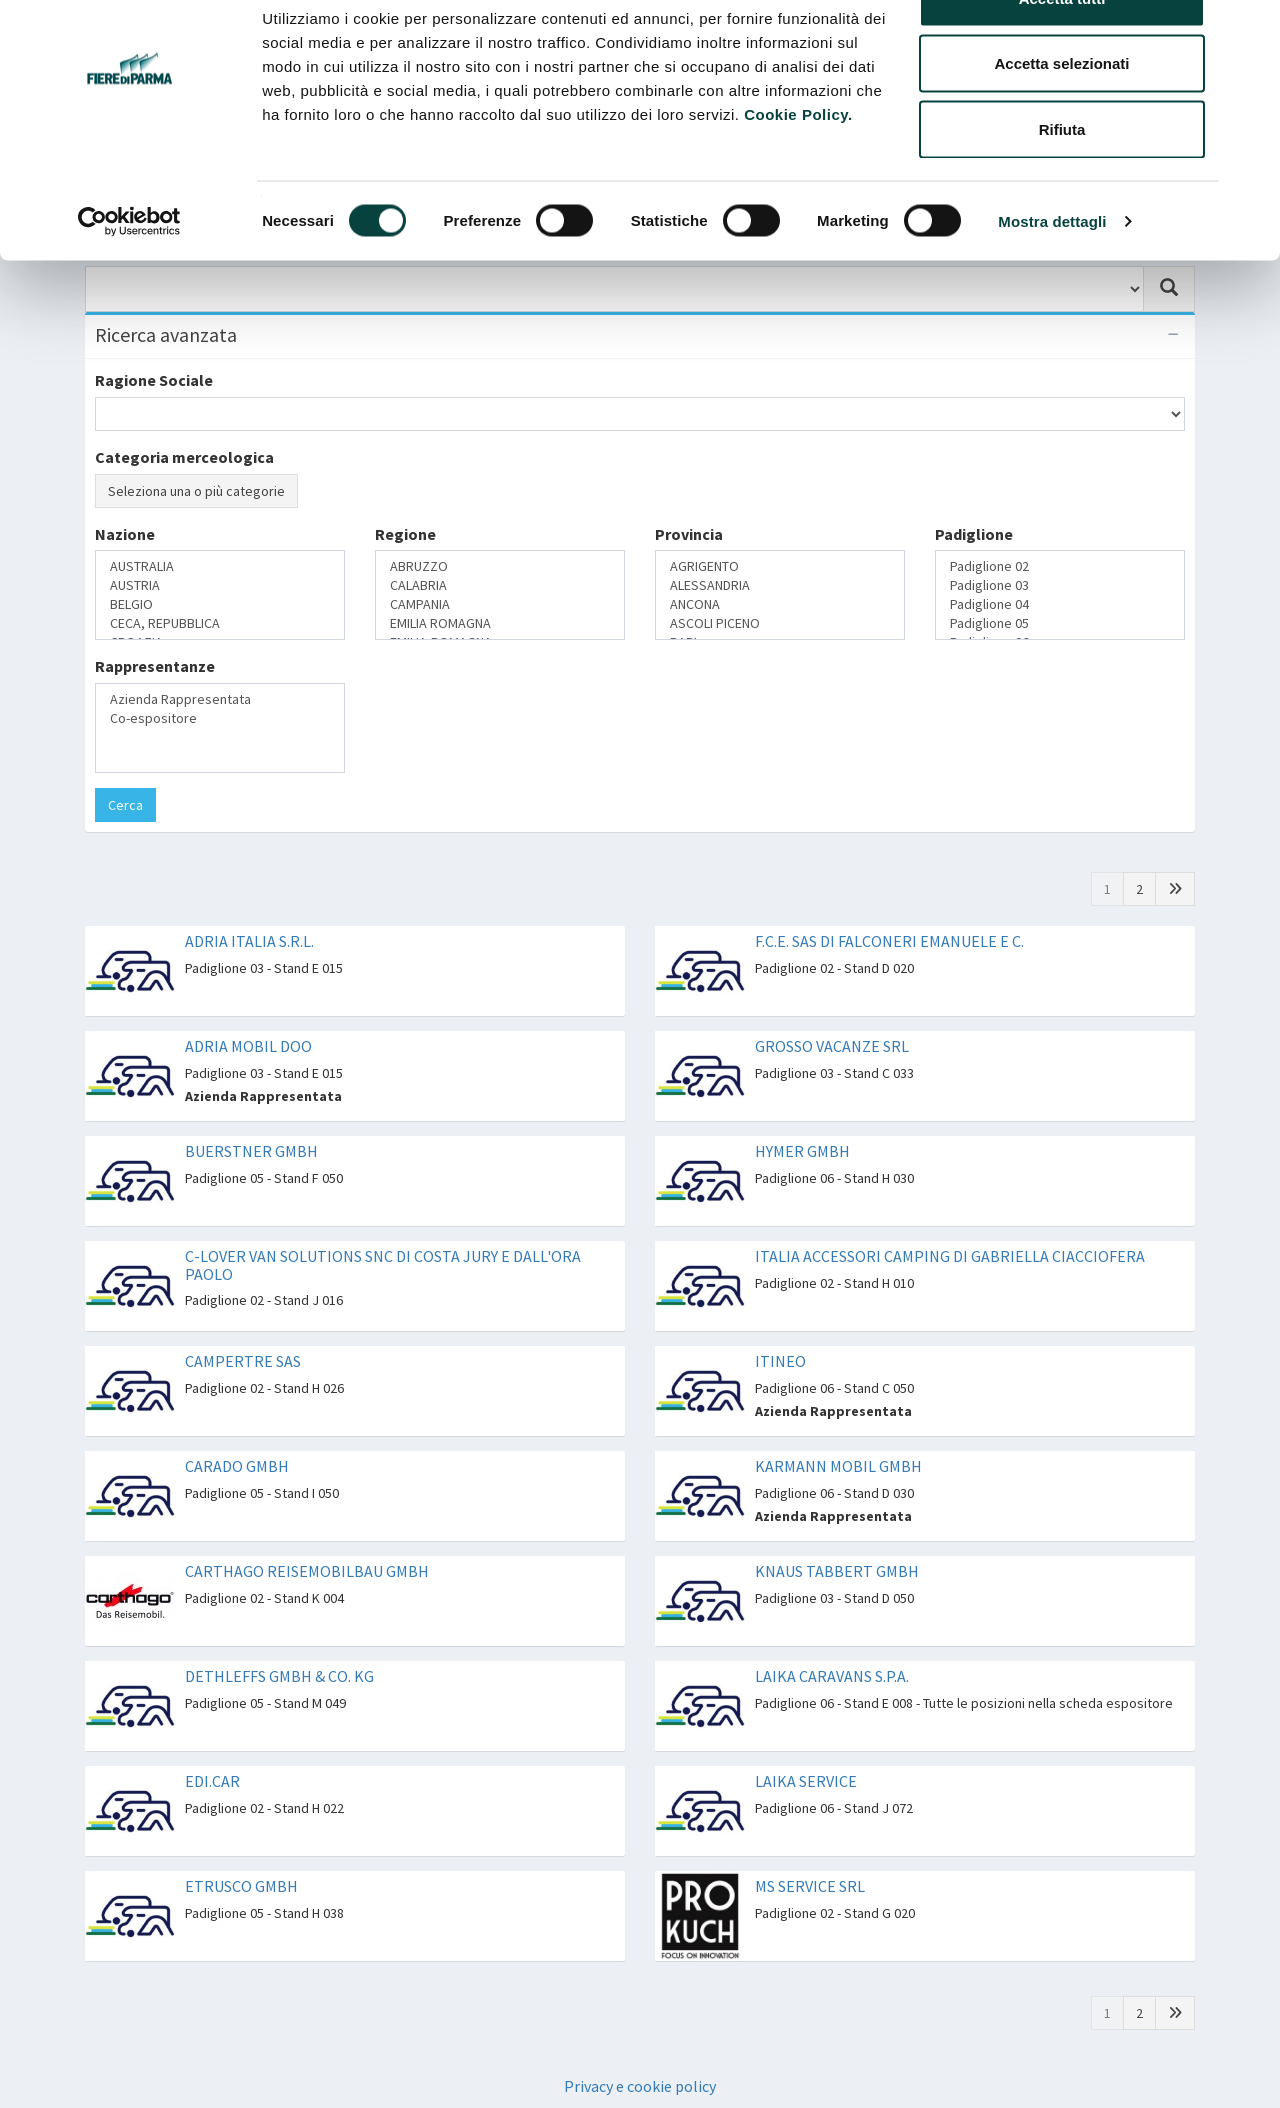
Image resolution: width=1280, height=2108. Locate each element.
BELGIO (220, 604)
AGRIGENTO (780, 566)
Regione (405, 534)
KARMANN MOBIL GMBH (838, 1466)
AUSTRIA (220, 585)
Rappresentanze (155, 666)
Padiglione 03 (1060, 585)
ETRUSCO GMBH (241, 1886)
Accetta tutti (1062, 52)
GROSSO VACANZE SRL (832, 1046)
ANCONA (780, 604)
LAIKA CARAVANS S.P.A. (832, 1676)
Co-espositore (220, 718)
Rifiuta (1062, 183)
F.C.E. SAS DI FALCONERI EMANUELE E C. (889, 941)
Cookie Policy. (798, 168)
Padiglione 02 (1060, 566)
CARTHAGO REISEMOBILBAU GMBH (307, 1571)
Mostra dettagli (1052, 275)
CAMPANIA (500, 604)
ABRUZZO (500, 566)
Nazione (125, 534)
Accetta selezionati (1061, 118)
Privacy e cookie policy (640, 2086)
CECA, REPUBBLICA (220, 623)
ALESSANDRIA (780, 585)
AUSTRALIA (220, 566)
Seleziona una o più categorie (196, 491)
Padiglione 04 (1060, 604)
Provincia (689, 534)
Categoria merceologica (184, 457)
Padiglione (974, 534)
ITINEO (780, 1361)
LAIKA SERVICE (806, 1781)
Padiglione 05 (1060, 623)
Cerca (125, 805)
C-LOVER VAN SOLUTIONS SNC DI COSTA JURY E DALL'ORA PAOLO (383, 1265)
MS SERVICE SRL (810, 1886)
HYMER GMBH (802, 1151)
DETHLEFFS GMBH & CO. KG (279, 1676)
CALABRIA (500, 585)
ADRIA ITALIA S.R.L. (249, 941)
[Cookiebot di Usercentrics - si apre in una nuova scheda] (129, 276)
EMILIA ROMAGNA (500, 623)
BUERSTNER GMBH (251, 1151)
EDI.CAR (212, 1781)
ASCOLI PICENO (780, 623)
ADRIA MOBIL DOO (248, 1046)
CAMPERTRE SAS (243, 1361)
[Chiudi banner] (1249, 31)
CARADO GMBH (237, 1466)
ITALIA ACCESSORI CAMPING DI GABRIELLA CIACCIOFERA (950, 1256)
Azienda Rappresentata (220, 699)
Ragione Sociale (154, 380)
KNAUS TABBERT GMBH (837, 1571)
